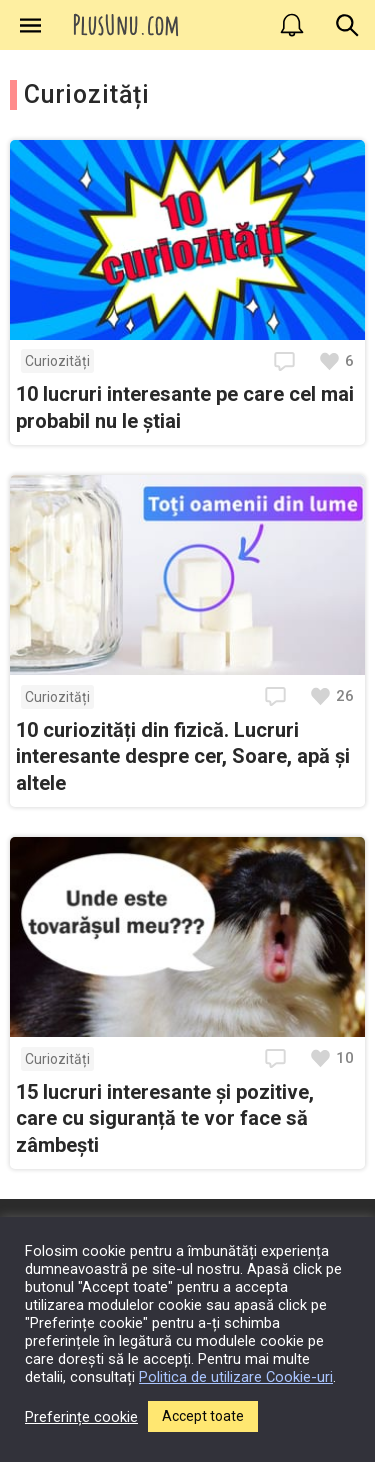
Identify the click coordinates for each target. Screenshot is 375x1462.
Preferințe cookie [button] (81, 1417)
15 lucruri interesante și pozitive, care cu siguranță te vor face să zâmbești (165, 1119)
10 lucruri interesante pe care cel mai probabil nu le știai (185, 407)
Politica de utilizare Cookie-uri (236, 1377)
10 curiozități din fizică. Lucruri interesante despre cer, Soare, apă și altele (183, 757)
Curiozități (57, 361)
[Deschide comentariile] (287, 361)
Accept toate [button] (203, 1416)
